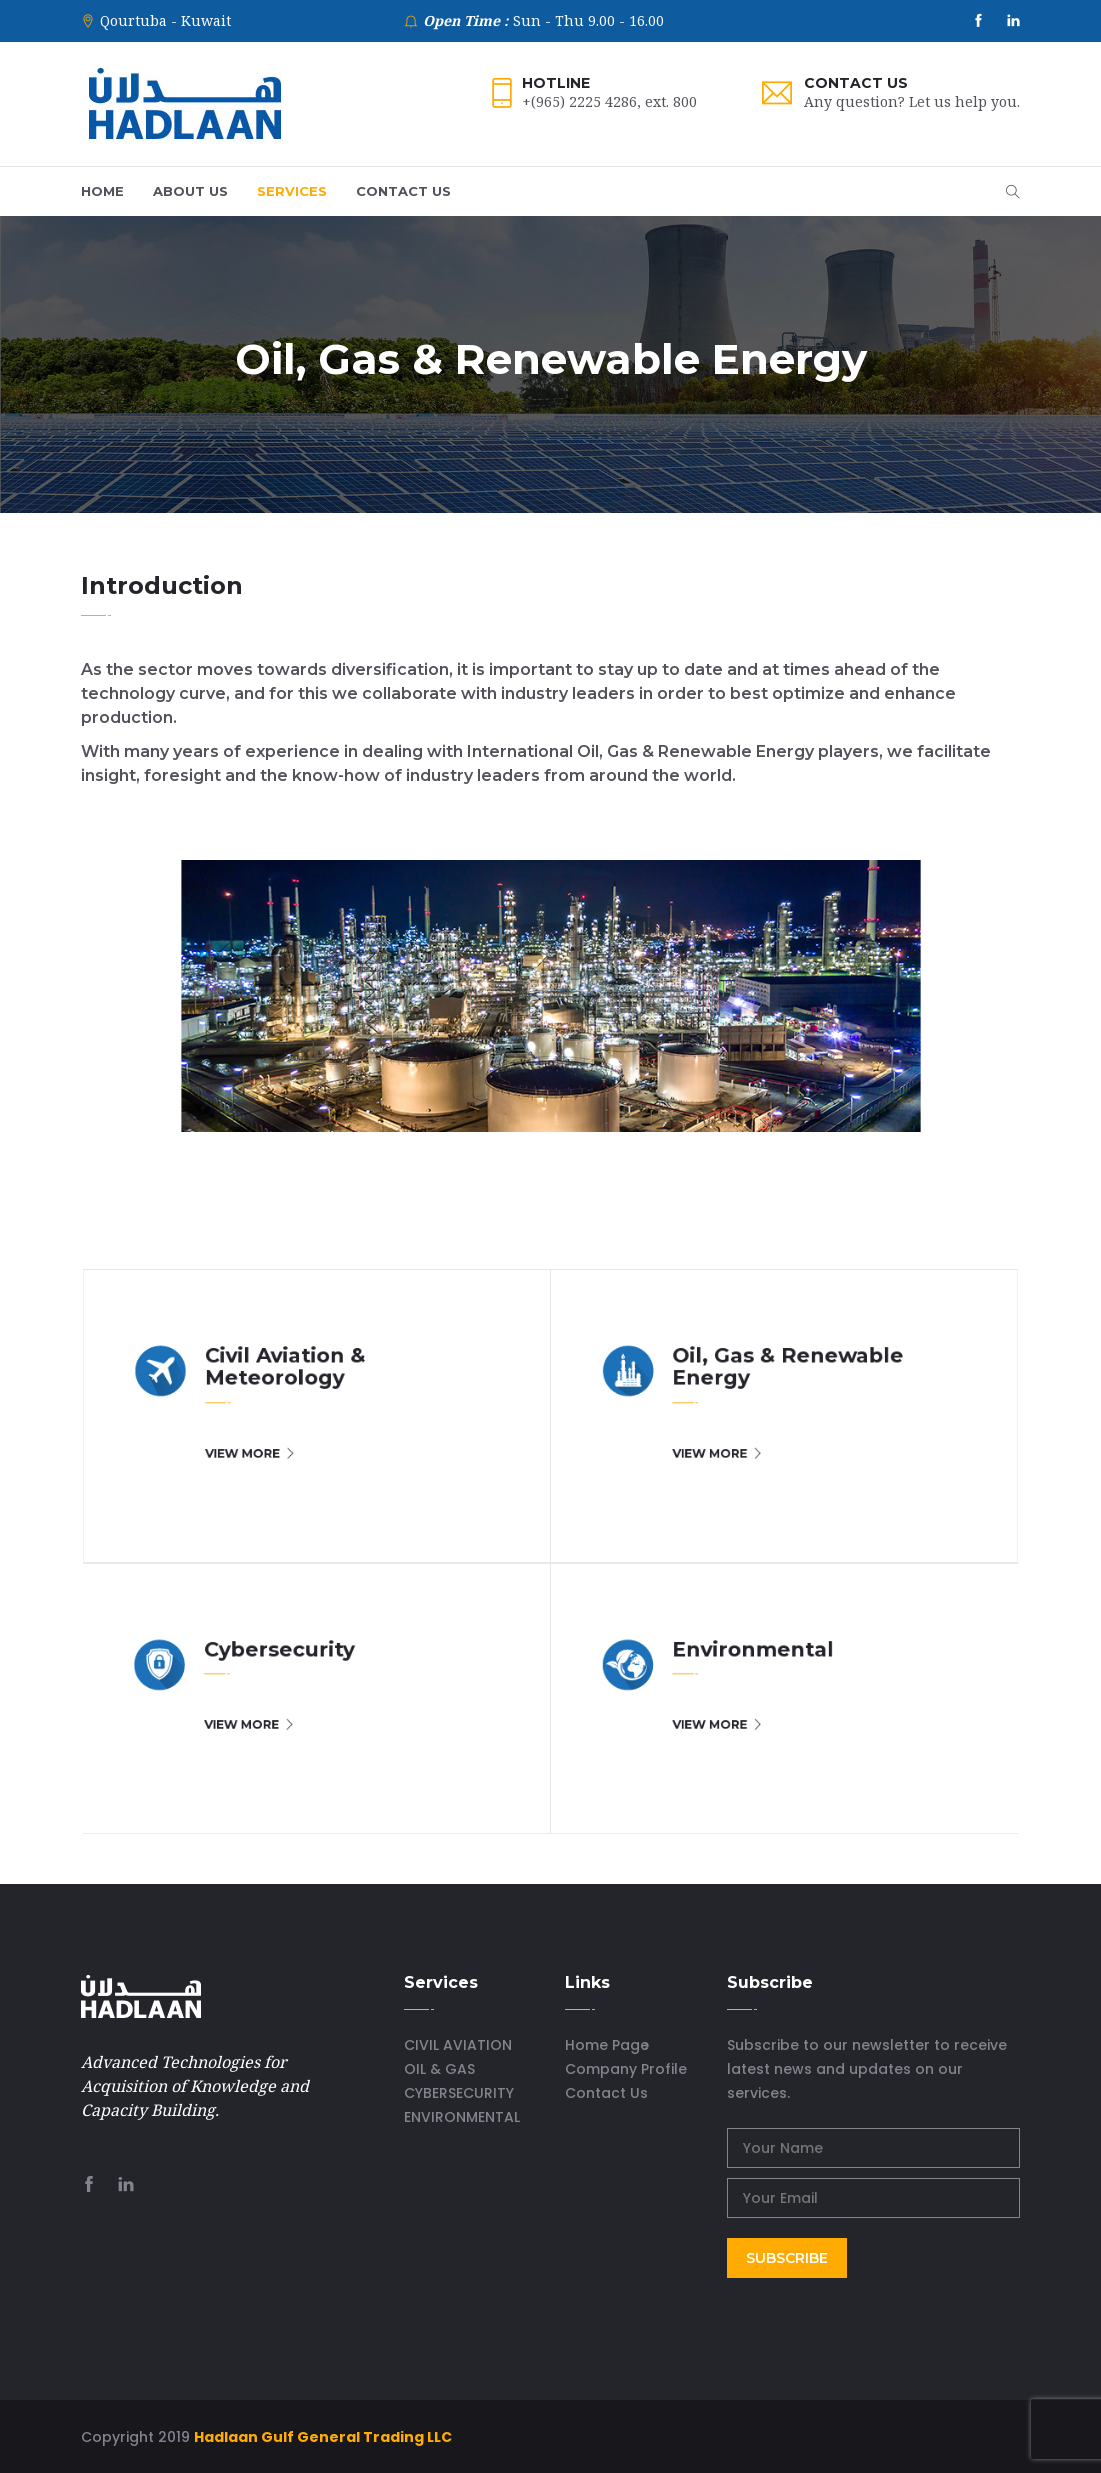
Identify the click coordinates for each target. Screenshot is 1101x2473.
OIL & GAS (439, 2069)
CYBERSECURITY (459, 2093)
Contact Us (856, 83)
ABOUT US (190, 191)
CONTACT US (403, 191)
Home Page (607, 2045)
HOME (102, 191)
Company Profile (626, 2069)
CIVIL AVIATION (458, 2045)
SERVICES (292, 191)
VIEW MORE (407, 1503)
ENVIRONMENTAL (462, 2117)
